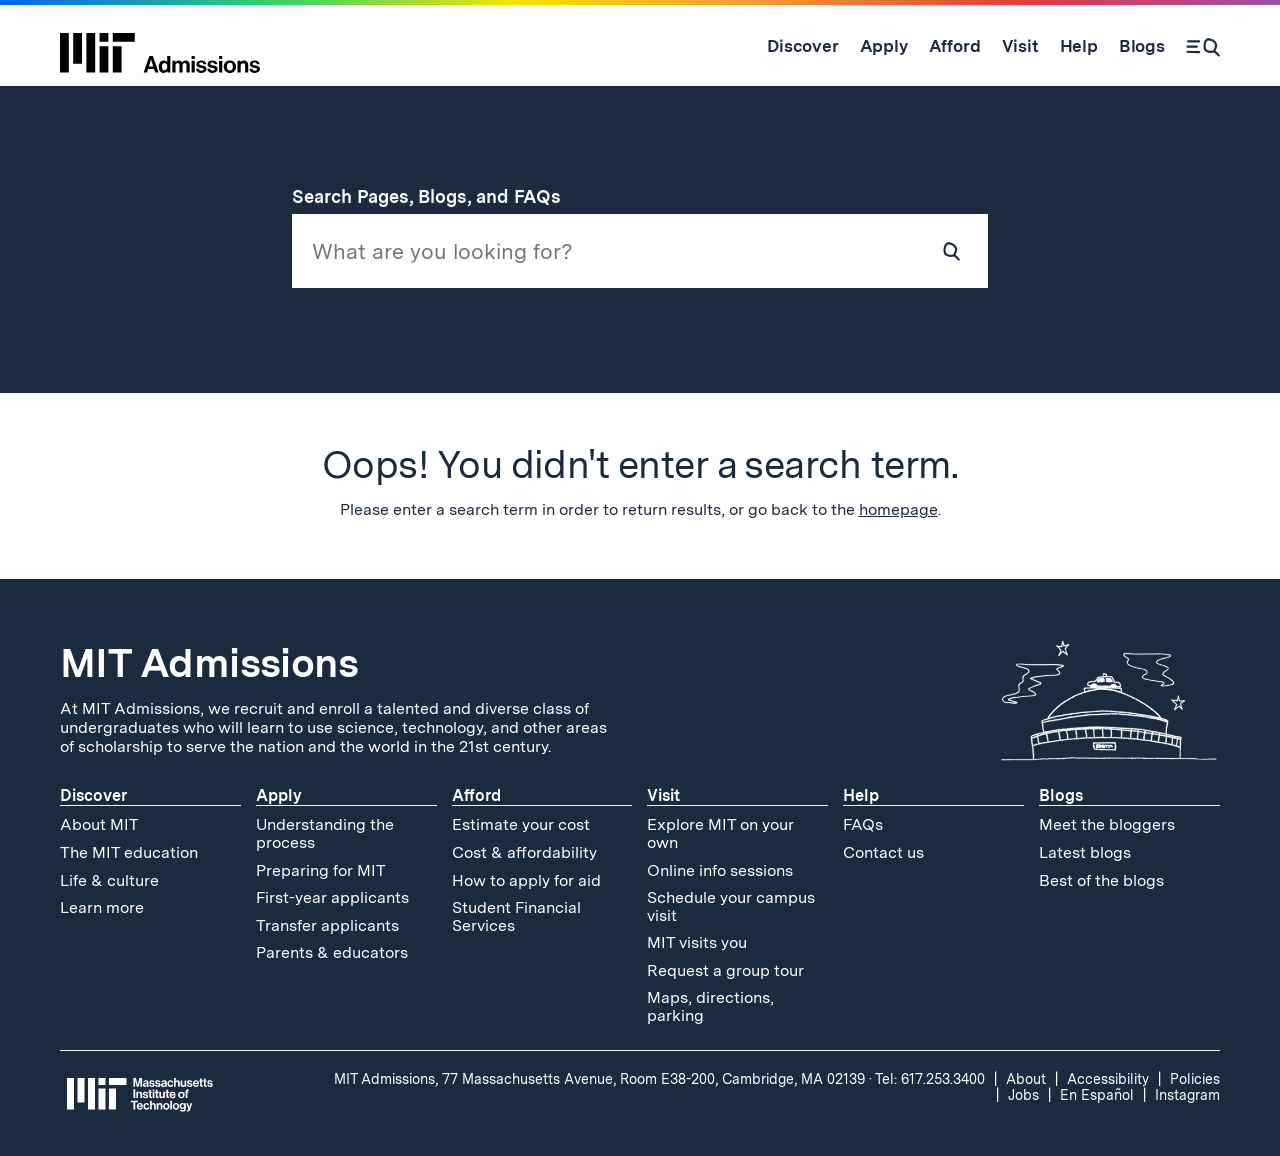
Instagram (1187, 1095)
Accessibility (1108, 1079)
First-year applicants (332, 897)
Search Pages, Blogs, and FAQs (438, 196)
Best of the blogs (1101, 880)
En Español (1097, 1095)
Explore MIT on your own (720, 833)
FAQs (863, 824)
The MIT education (129, 852)
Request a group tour (725, 970)
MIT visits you (697, 942)
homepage (898, 509)
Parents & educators (332, 952)
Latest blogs (1085, 852)
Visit (663, 795)
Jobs (1023, 1095)
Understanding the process (325, 833)
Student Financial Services (516, 916)
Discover (93, 795)
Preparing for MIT (321, 870)
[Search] (1203, 46)
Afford (476, 795)
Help (861, 795)
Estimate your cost (521, 824)
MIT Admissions (209, 663)
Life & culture (109, 880)
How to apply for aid (526, 880)
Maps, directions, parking (710, 1006)
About (1026, 1079)
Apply (279, 795)
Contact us (883, 852)
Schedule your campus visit (731, 906)
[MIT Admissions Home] (160, 46)
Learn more (102, 907)
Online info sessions (720, 870)
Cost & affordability (524, 852)
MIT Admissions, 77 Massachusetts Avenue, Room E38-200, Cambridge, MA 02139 (599, 1079)
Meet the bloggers (1107, 824)
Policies (1195, 1079)
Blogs (1061, 795)
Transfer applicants (327, 925)
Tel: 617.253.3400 (930, 1079)
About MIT (99, 824)
